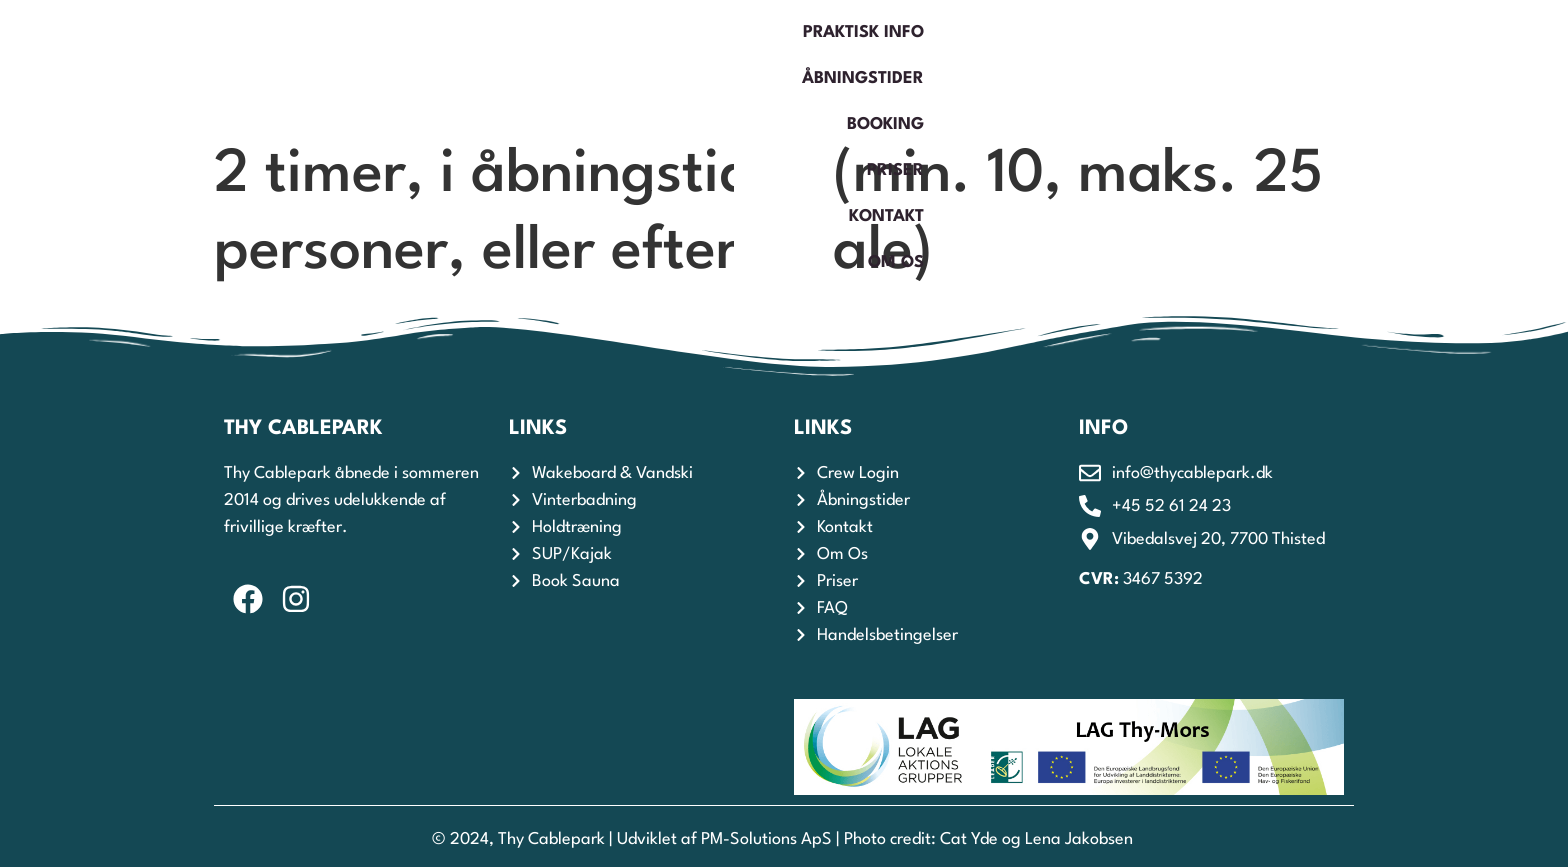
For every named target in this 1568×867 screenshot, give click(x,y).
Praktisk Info (762, 64)
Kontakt (1276, 64)
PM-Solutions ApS (766, 839)
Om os (1382, 64)
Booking (1063, 64)
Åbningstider (924, 64)
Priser (1170, 64)
